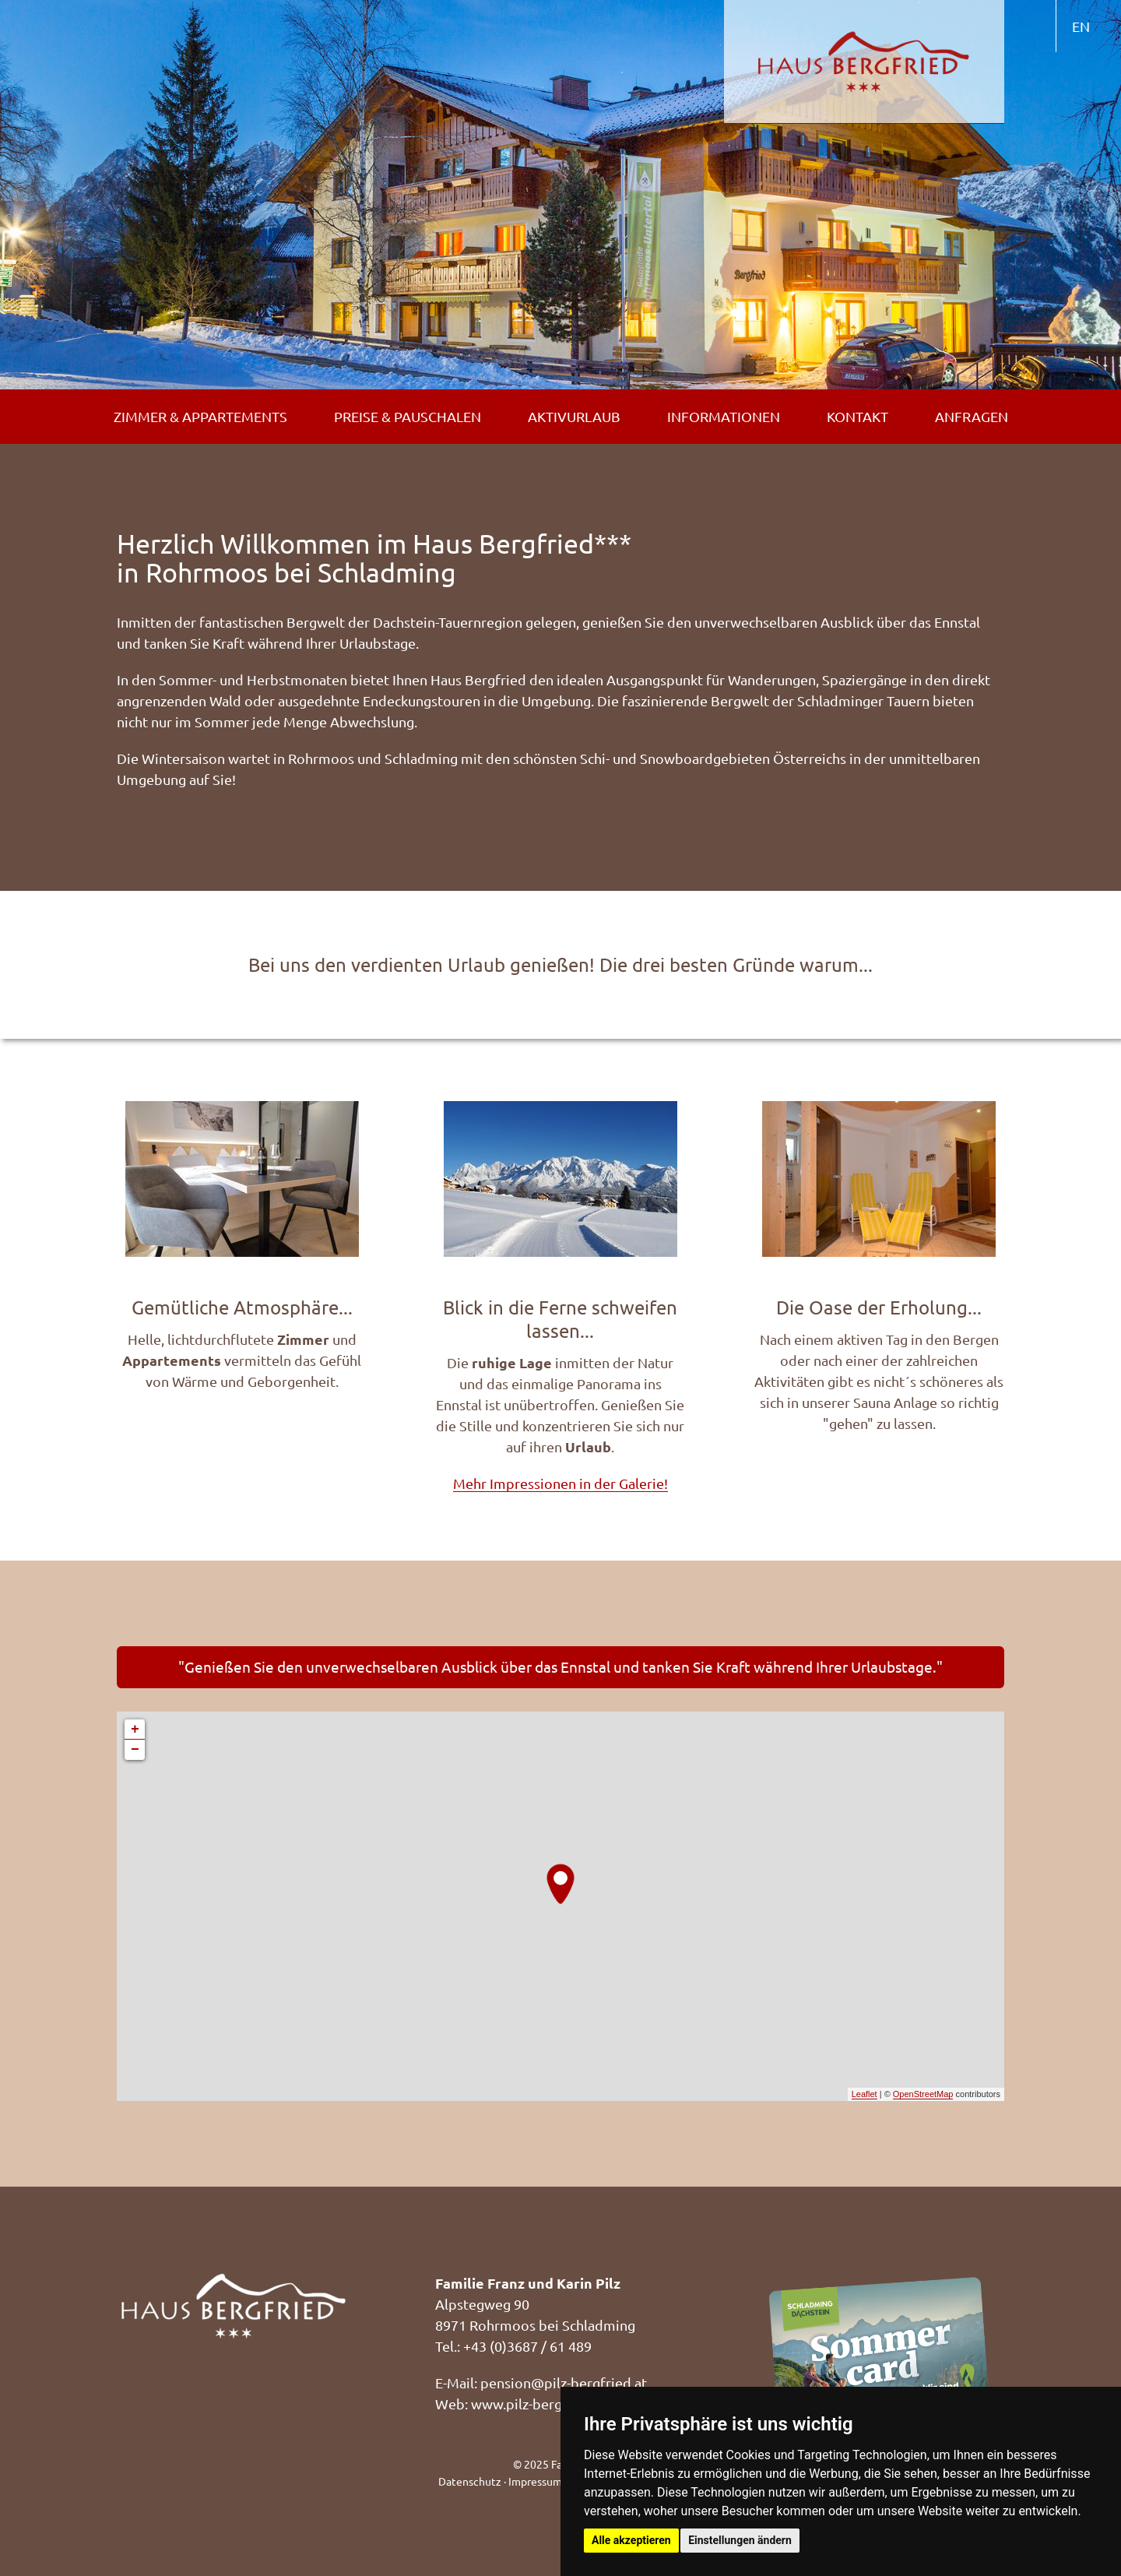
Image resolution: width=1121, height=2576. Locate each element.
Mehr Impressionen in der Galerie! (560, 1483)
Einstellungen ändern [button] (740, 2540)
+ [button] (135, 1729)
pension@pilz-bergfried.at (563, 2382)
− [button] (135, 1749)
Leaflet (864, 2094)
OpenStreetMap (923, 2094)
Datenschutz (469, 2481)
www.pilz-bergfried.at (540, 2403)
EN (1081, 26)
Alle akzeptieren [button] (631, 2540)
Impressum (535, 2481)
